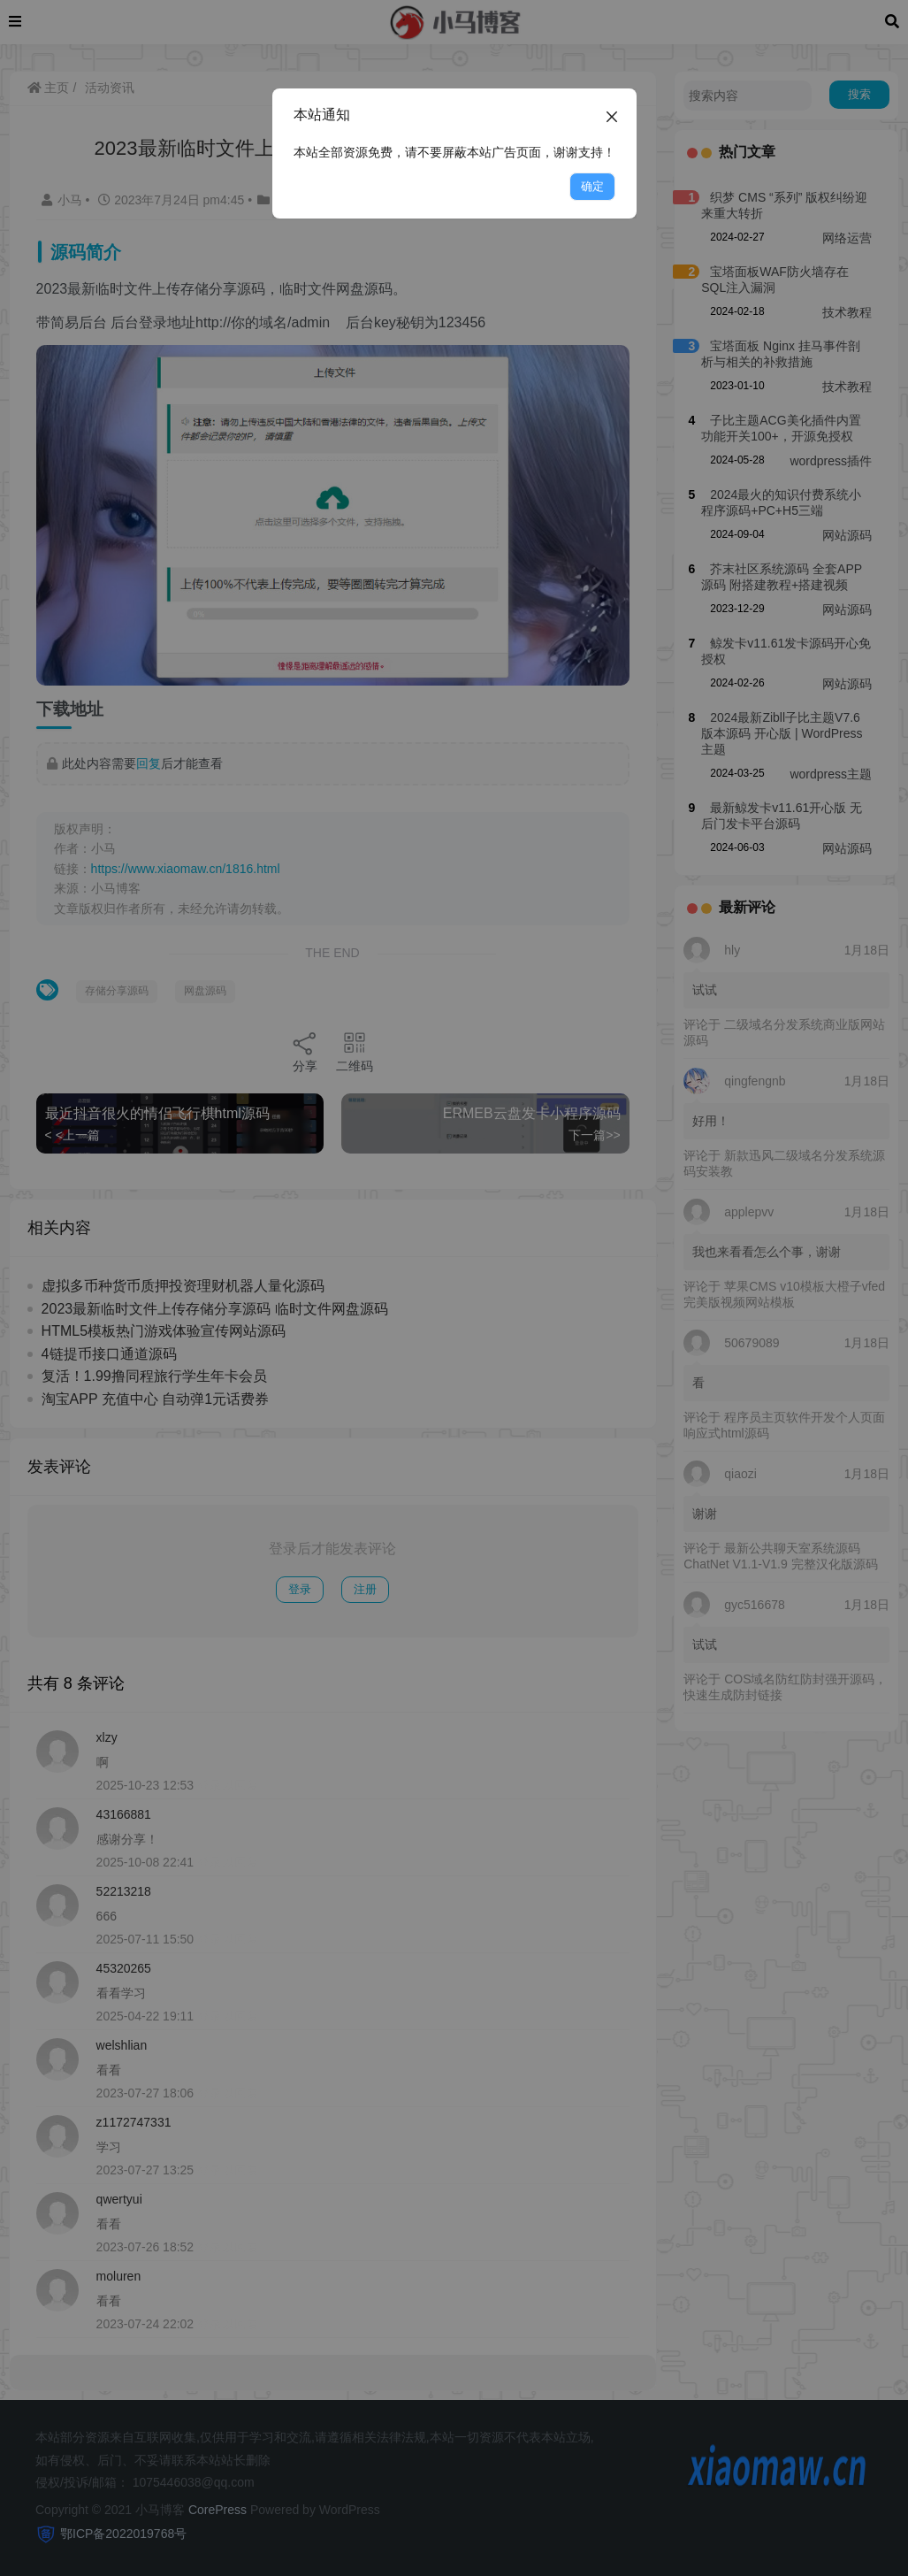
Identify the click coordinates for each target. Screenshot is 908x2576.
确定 (592, 186)
